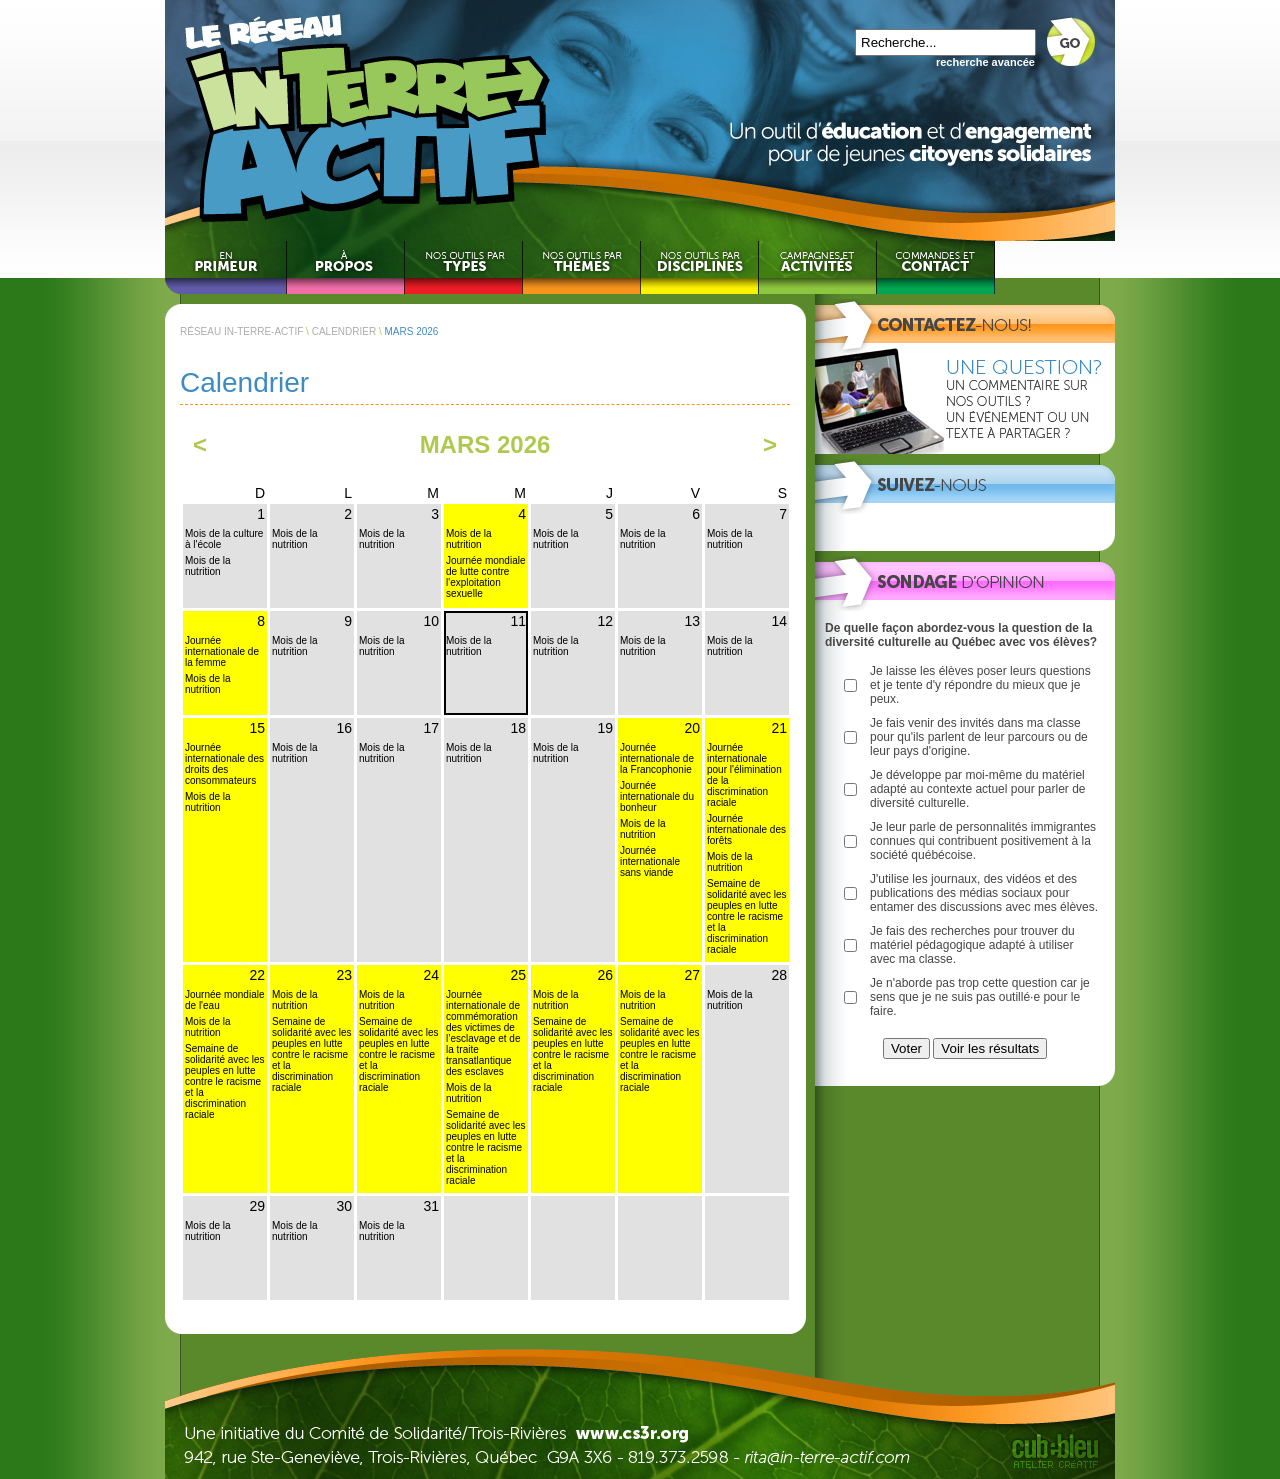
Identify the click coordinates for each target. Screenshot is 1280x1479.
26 (605, 975)
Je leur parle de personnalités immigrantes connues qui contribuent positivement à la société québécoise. (983, 841)
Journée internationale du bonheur (657, 796)
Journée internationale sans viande (650, 861)
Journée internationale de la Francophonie (657, 758)
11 (518, 621)
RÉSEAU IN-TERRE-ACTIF (241, 331)
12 (605, 621)
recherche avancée (985, 62)
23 (344, 975)
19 (605, 728)
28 (779, 975)
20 (692, 728)
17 (431, 728)
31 (431, 1206)
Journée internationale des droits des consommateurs (224, 764)
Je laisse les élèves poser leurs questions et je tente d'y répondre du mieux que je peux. (980, 685)
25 (518, 975)
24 (431, 975)
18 (518, 728)
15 (257, 728)
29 (257, 1206)
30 (344, 1206)
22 (257, 975)
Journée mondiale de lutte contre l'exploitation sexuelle (486, 577)
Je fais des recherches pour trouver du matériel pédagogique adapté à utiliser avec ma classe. (972, 945)
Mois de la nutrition (208, 566)
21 (779, 728)
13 (692, 621)
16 (344, 728)
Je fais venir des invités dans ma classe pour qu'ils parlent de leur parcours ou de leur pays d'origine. (979, 737)
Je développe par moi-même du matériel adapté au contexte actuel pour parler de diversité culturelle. (977, 789)
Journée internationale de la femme (222, 651)
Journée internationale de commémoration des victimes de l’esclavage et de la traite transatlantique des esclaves (483, 1033)
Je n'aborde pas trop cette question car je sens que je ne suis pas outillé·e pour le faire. (980, 997)
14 (779, 621)
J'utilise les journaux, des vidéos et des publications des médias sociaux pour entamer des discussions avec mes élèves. (984, 893)
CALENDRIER (344, 331)
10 (431, 621)
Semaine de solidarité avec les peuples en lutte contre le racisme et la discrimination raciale (746, 916)
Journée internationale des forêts (746, 829)
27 (692, 975)
